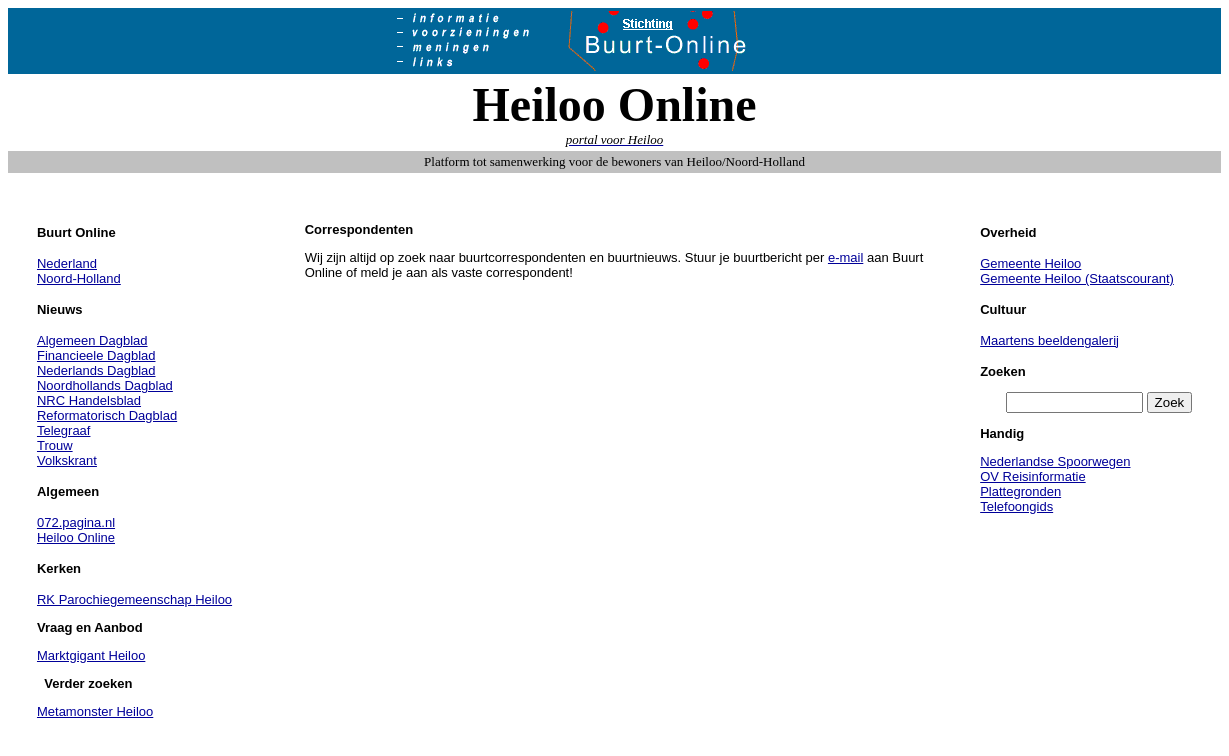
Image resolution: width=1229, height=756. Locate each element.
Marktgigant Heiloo (91, 655)
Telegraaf (63, 430)
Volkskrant (67, 460)
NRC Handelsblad (89, 400)
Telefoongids (1016, 506)
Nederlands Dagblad (96, 370)
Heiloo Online (76, 537)
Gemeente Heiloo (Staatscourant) (1077, 278)
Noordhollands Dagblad (105, 385)
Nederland (67, 263)
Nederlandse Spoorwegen (1055, 461)
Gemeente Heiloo (1030, 263)
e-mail (845, 257)
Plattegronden (1020, 491)
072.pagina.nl (76, 522)
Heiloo (213, 599)
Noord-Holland (79, 278)
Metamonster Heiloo (95, 711)
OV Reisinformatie (1032, 476)
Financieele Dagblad (96, 355)
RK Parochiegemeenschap (116, 599)
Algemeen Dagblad (92, 340)
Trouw (55, 445)
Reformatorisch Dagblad (107, 415)
